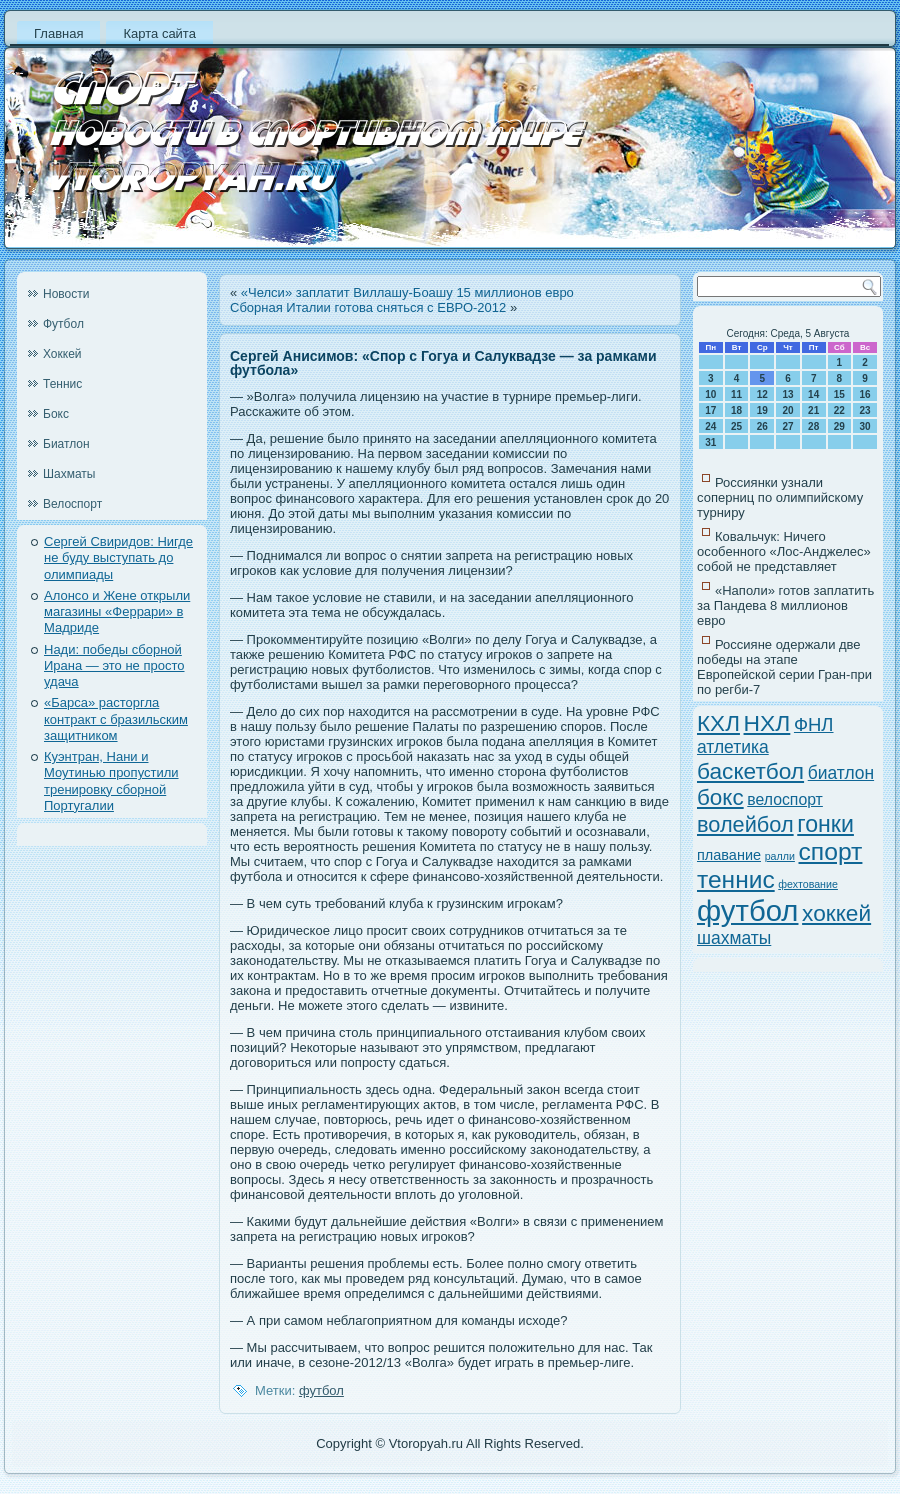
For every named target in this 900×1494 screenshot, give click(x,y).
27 (787, 426)
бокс (720, 797)
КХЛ (718, 723)
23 (865, 410)
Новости (66, 294)
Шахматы (69, 474)
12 (762, 394)
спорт (831, 851)
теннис (736, 879)
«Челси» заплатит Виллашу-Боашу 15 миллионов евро (407, 292)
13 (787, 394)
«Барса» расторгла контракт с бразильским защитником (116, 719)
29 (839, 426)
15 (839, 394)
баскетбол (750, 771)
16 (865, 394)
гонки (825, 824)
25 (736, 426)
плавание (729, 855)
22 (839, 410)
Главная (58, 33)
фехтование (808, 884)
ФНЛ (814, 724)
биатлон (841, 773)
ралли (780, 856)
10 (710, 394)
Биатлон (66, 444)
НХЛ (767, 723)
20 (787, 410)
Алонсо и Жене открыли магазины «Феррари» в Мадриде (117, 612)
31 (710, 442)
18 (736, 410)
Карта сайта (159, 33)
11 (736, 394)
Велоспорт (72, 504)
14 (813, 394)
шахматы (734, 938)
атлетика (733, 747)
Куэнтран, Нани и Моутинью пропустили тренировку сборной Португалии (111, 781)
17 (710, 410)
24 (710, 426)
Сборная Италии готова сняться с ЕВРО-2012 (368, 307)
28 (813, 426)
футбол (321, 1390)
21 (813, 410)
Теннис (62, 384)
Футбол (63, 324)
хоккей (836, 913)
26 (762, 426)
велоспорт (785, 799)
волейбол (745, 824)
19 (762, 410)
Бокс (56, 414)
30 (865, 426)
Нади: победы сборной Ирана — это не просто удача (114, 666)
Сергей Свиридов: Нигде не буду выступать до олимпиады (118, 558)
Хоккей (62, 354)
